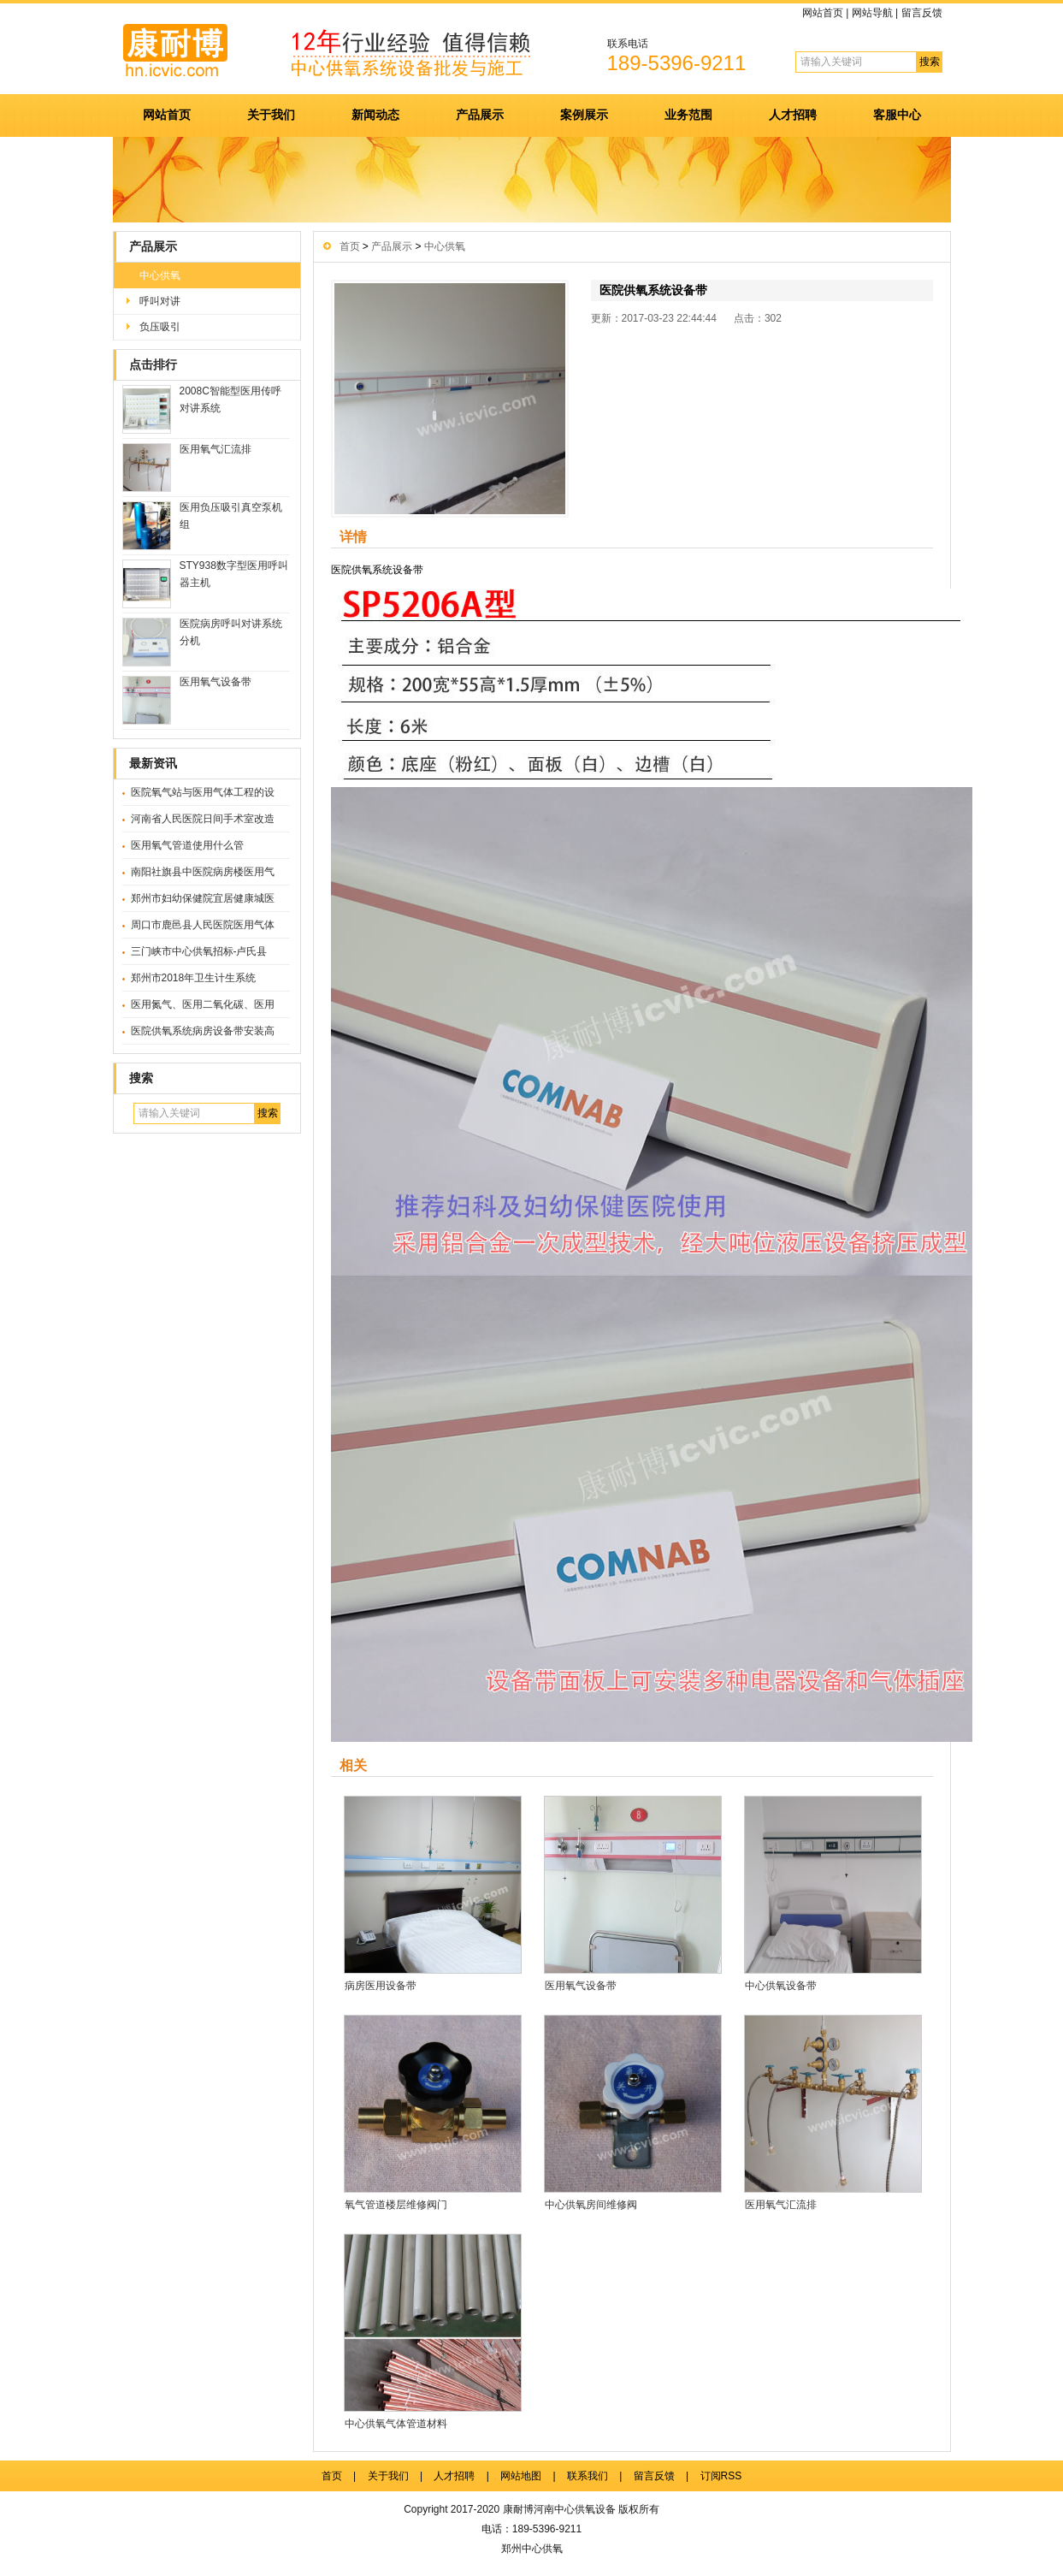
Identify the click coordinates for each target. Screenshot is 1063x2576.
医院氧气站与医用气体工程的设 (203, 792)
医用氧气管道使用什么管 (187, 845)
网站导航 (872, 13)
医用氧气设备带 (215, 682)
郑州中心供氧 (532, 2549)
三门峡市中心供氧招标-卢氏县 (199, 951)
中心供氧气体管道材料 (396, 2424)
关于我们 (271, 114)
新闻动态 (375, 114)
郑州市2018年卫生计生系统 (194, 978)
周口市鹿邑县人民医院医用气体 (203, 925)
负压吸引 (159, 327)
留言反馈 (921, 13)
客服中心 (897, 114)
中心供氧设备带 (781, 1986)
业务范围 (688, 114)
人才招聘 (793, 114)
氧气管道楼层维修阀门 (396, 2205)
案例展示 (584, 114)
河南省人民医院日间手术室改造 (203, 819)
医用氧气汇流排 (215, 449)
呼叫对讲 (159, 301)
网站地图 (520, 2476)
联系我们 (587, 2476)
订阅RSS (721, 2476)
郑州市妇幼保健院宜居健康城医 (203, 898)
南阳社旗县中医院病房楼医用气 (203, 872)
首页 (350, 246)
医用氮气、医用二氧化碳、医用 (203, 1004)
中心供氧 (159, 275)
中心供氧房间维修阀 (591, 2205)
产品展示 (480, 114)
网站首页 (822, 13)
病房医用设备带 (380, 1986)
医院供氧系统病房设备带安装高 (203, 1031)
